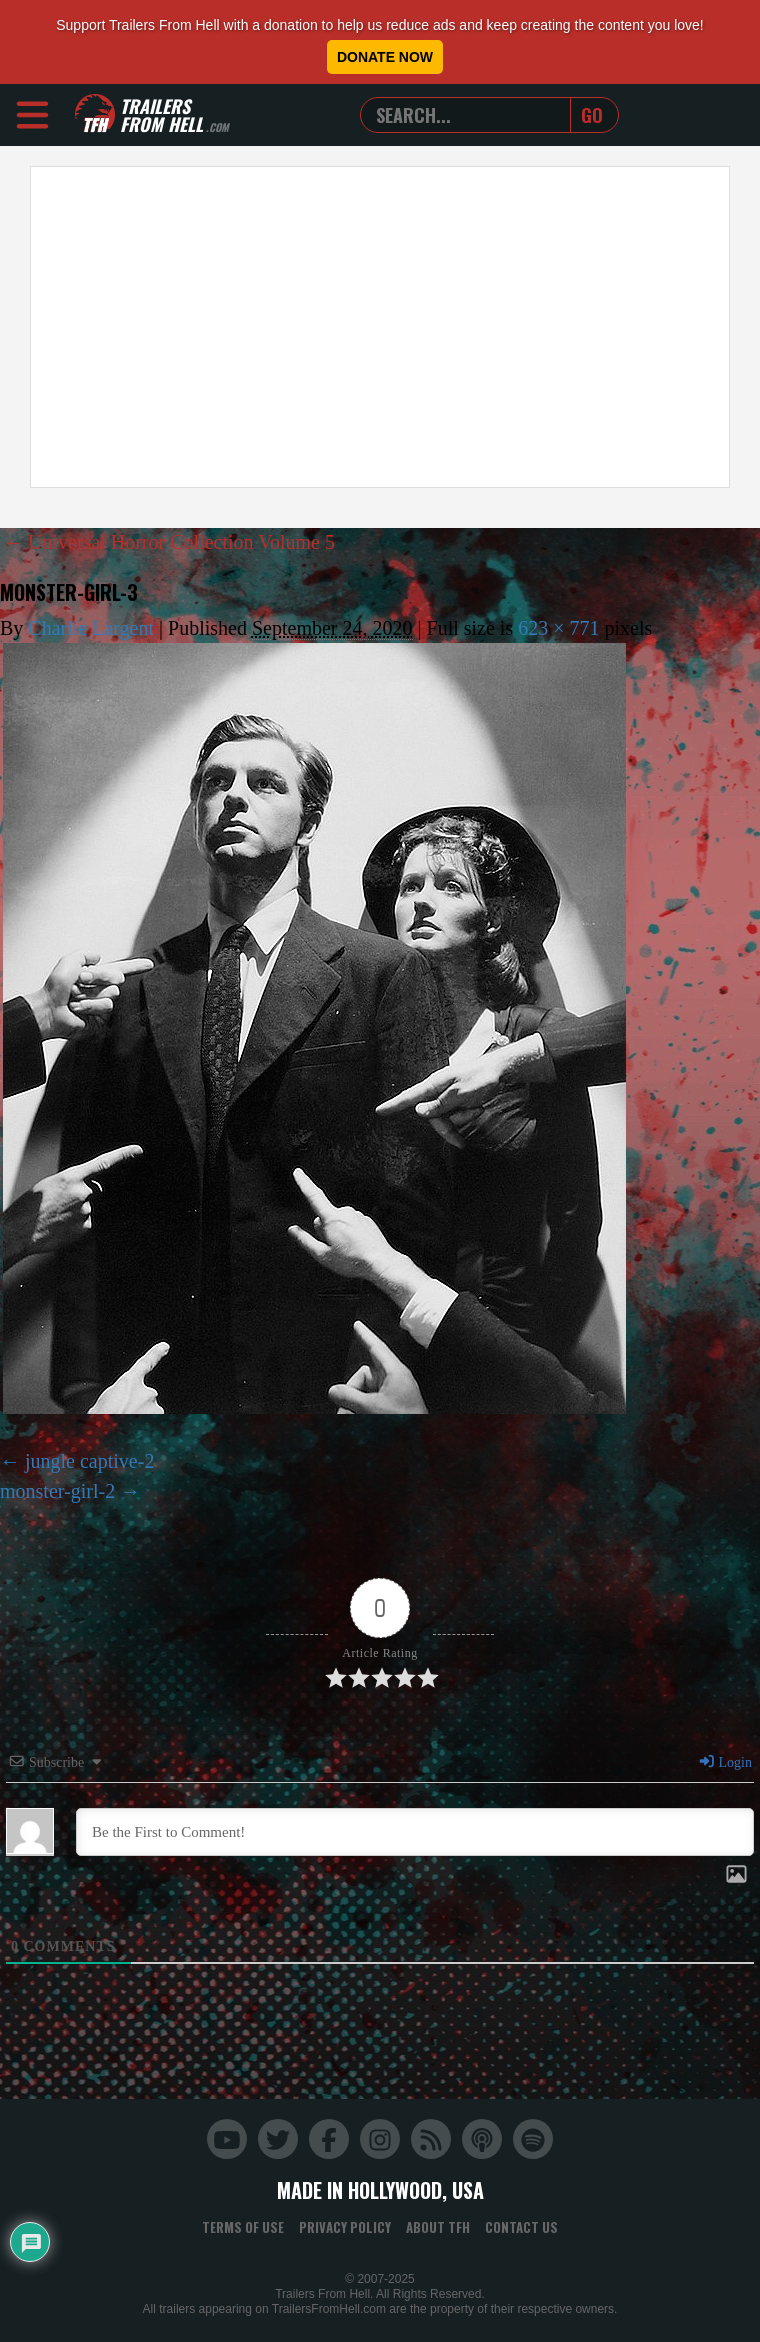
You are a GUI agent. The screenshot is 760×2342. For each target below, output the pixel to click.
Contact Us (521, 2227)
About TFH (438, 2227)
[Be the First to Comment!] (415, 1832)
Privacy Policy (345, 2227)
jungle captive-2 (89, 1461)
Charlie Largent (91, 628)
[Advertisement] (362, 327)
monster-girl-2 (57, 1491)
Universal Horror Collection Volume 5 (169, 542)
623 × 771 (558, 628)
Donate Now (385, 57)
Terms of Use (243, 2227)
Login (725, 1762)
